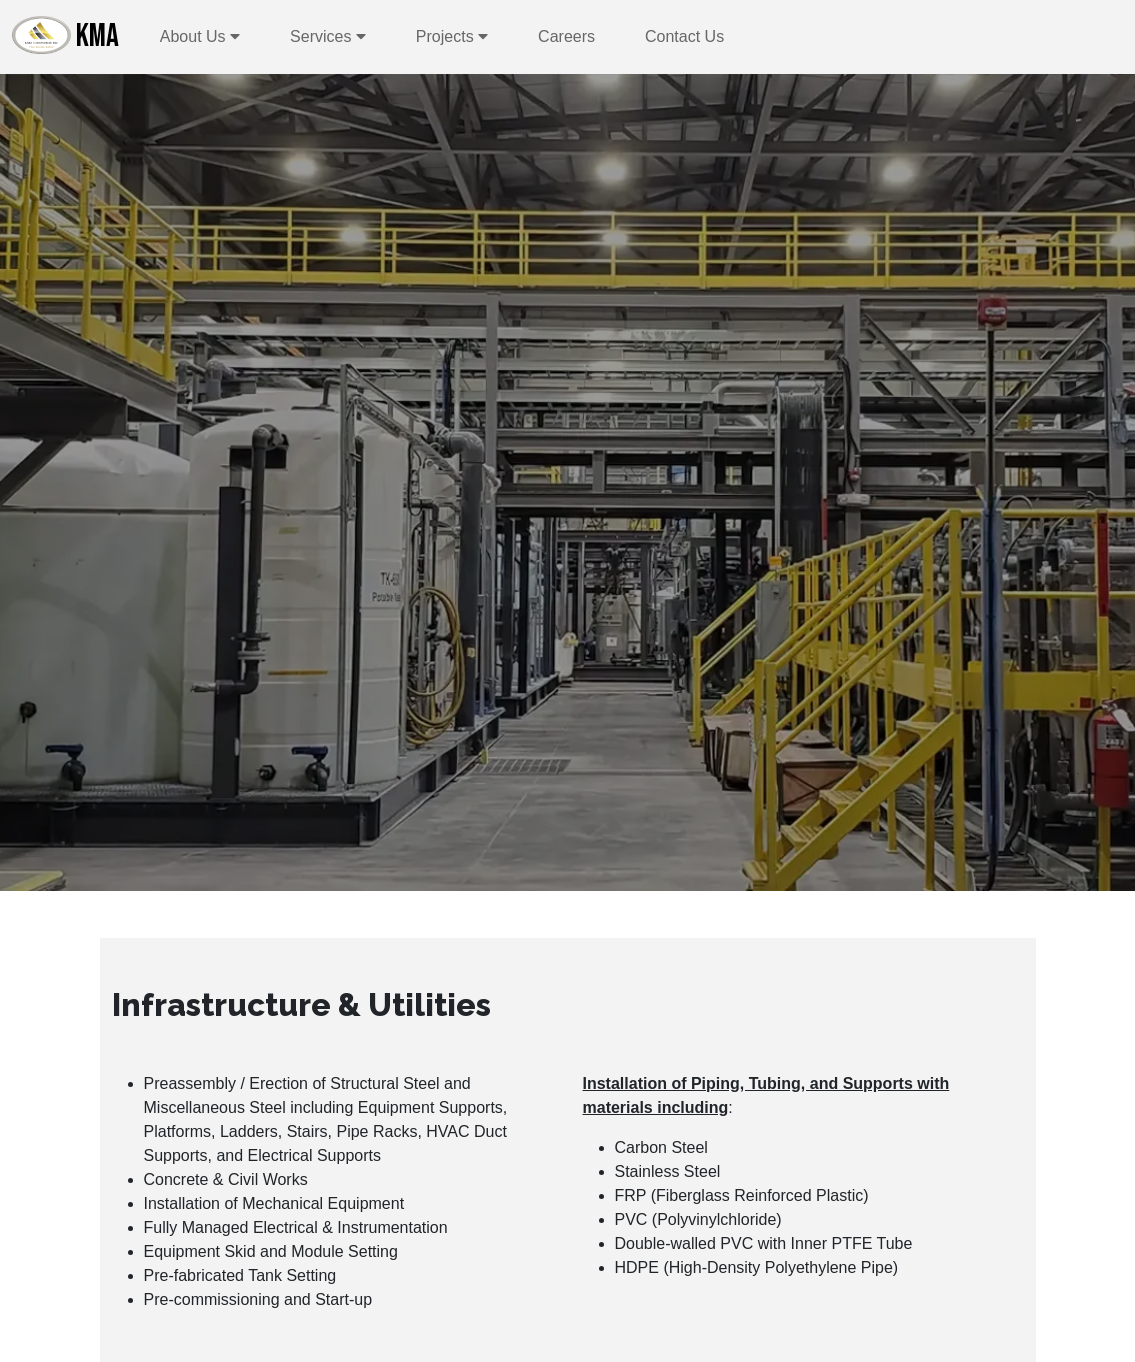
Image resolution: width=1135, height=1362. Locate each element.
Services (328, 36)
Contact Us (684, 36)
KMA (65, 36)
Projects (452, 36)
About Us (200, 36)
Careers (566, 36)
